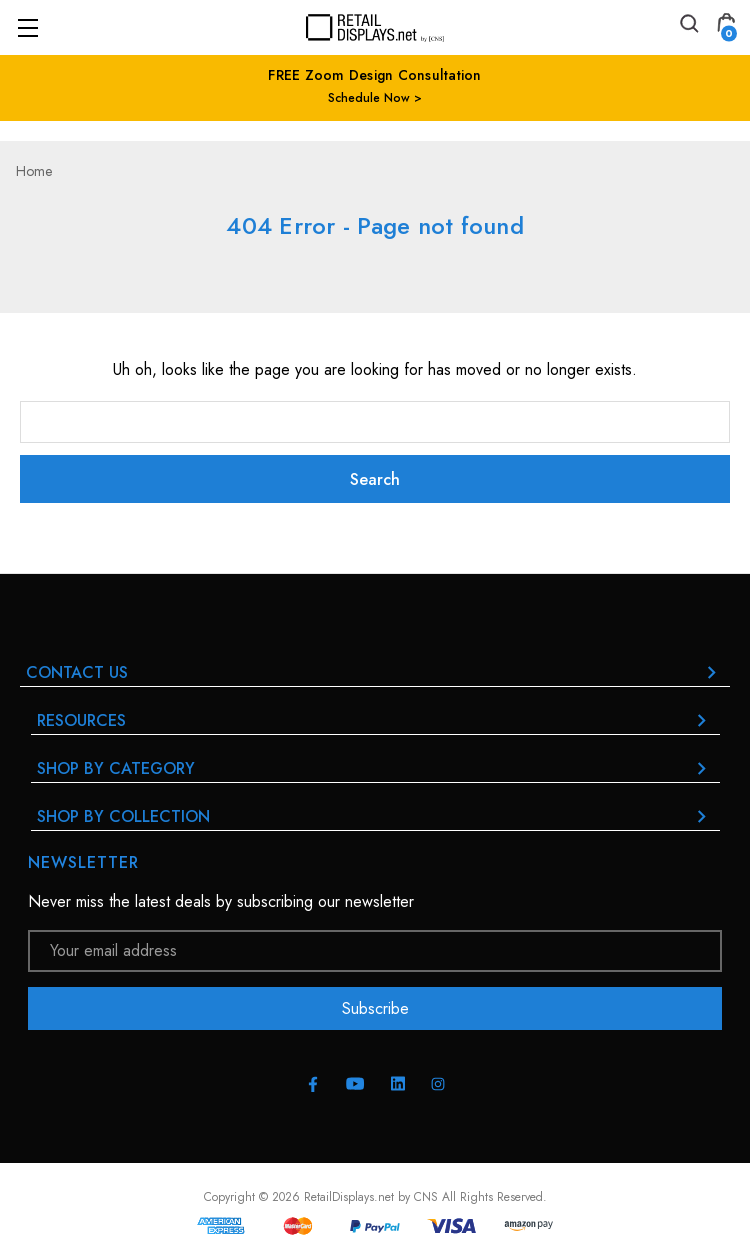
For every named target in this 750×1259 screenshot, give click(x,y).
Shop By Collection (375, 816)
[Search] (688, 26)
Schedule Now (371, 98)
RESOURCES (375, 720)
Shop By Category (375, 768)
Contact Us (375, 672)
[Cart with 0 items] (726, 26)
